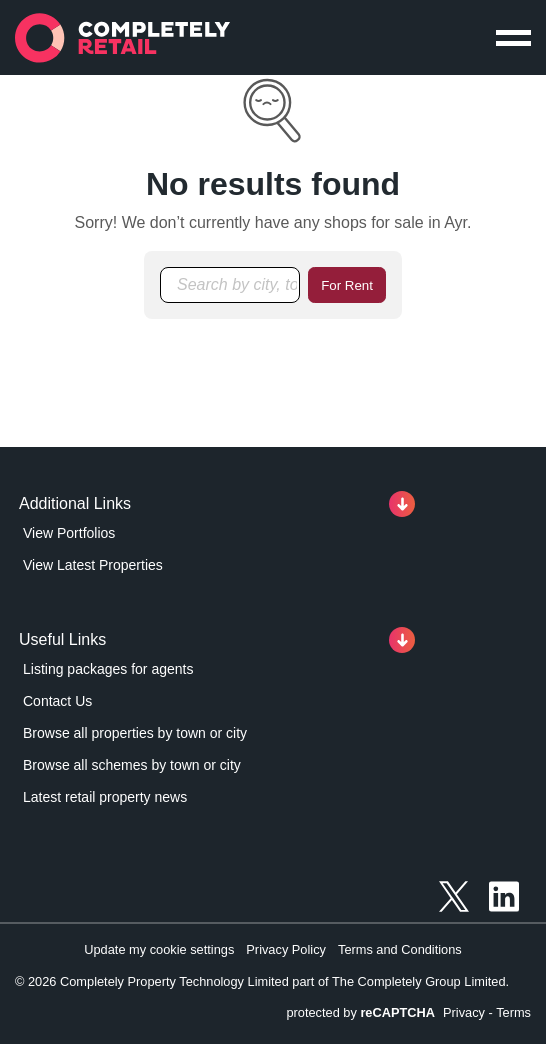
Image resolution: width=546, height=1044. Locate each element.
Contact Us (57, 701)
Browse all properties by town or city (135, 733)
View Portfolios (69, 533)
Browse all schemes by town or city (132, 765)
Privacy (464, 1012)
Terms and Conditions (400, 949)
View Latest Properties (93, 565)
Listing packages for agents (108, 669)
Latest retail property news (105, 797)
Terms (513, 1012)
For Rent (347, 285)
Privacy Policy (286, 949)
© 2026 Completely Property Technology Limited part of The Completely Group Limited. (262, 981)
